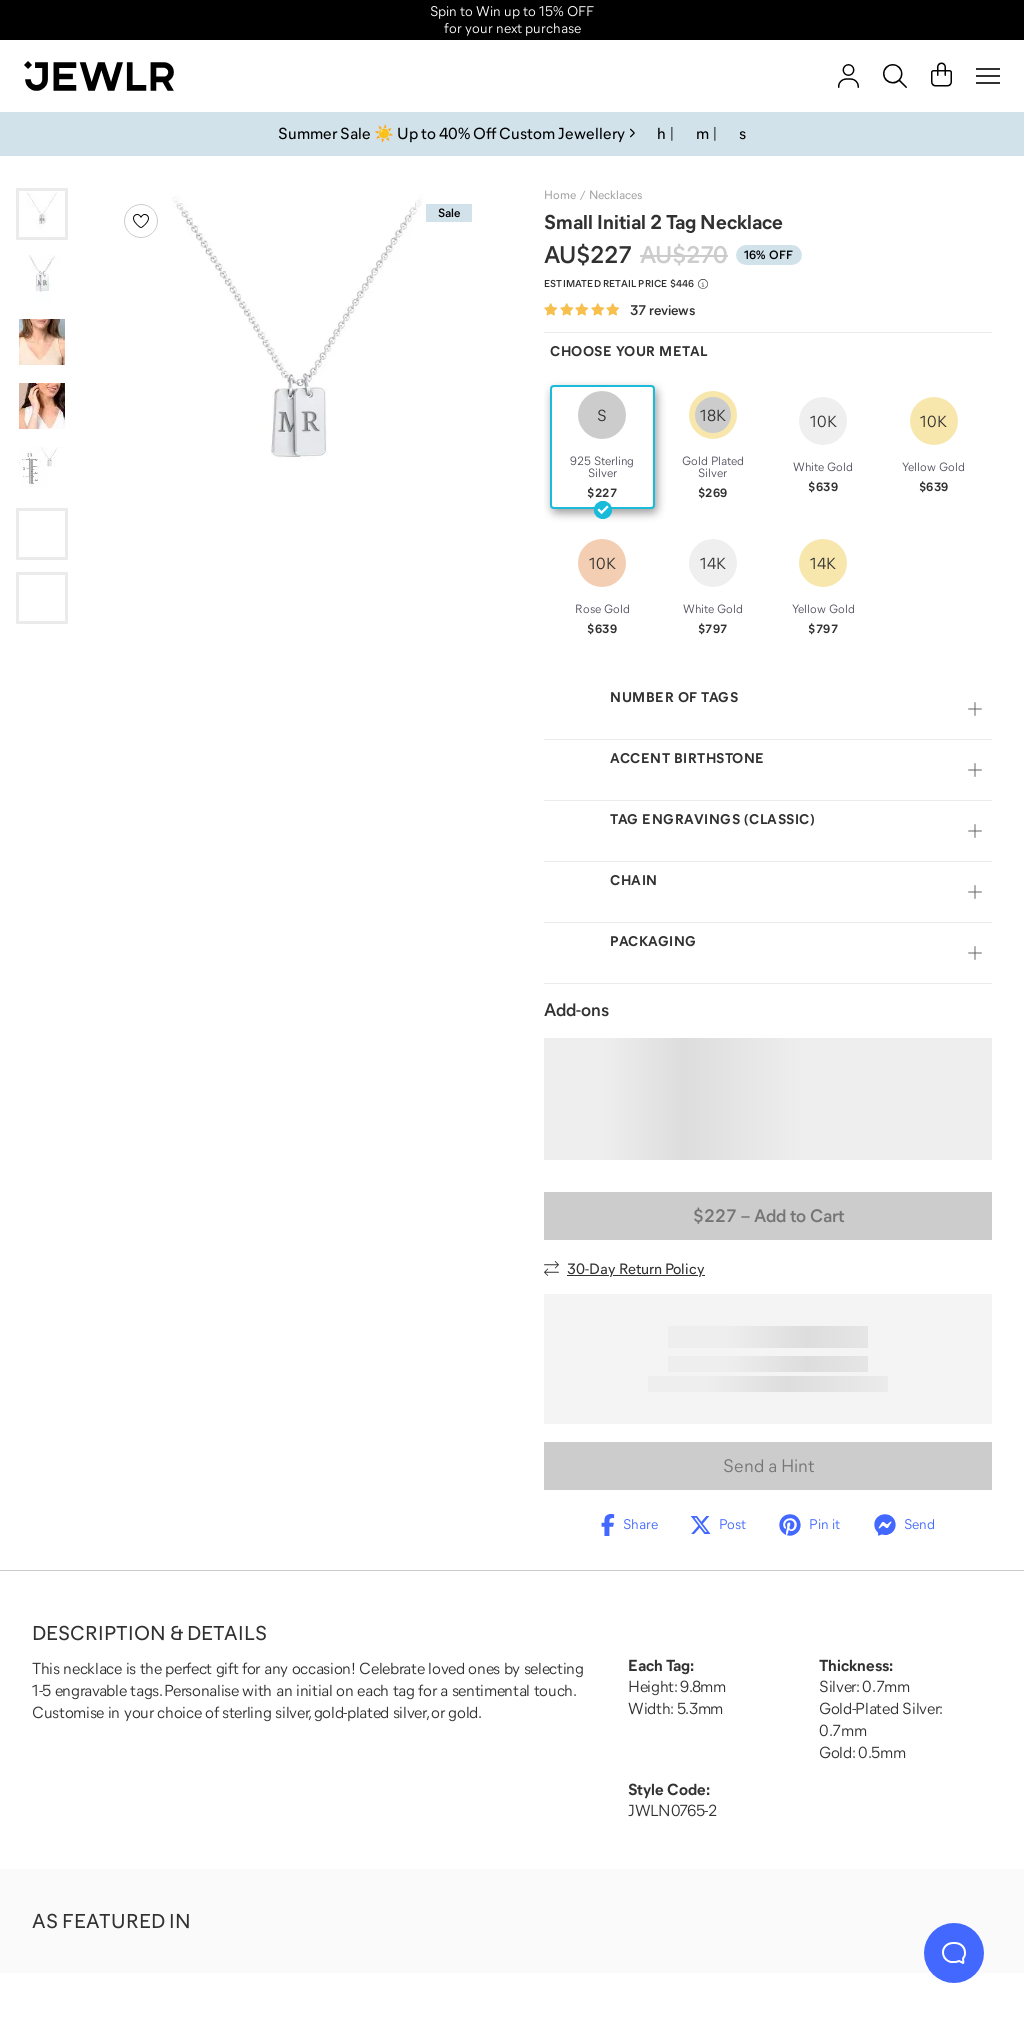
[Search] (895, 76)
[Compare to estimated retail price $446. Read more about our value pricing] (626, 284)
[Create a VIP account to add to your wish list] (141, 221)
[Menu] (988, 76)
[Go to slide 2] (42, 278)
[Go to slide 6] (42, 534)
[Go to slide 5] (42, 470)
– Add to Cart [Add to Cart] (768, 1216)
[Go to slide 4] (42, 406)
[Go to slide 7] (42, 598)
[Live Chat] (954, 1953)
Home (560, 195)
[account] (848, 76)
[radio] (602, 447)
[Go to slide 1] (42, 214)
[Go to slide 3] (42, 342)
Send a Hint (768, 1466)
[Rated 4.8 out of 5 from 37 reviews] (619, 310)
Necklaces (615, 195)
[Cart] (941, 76)
